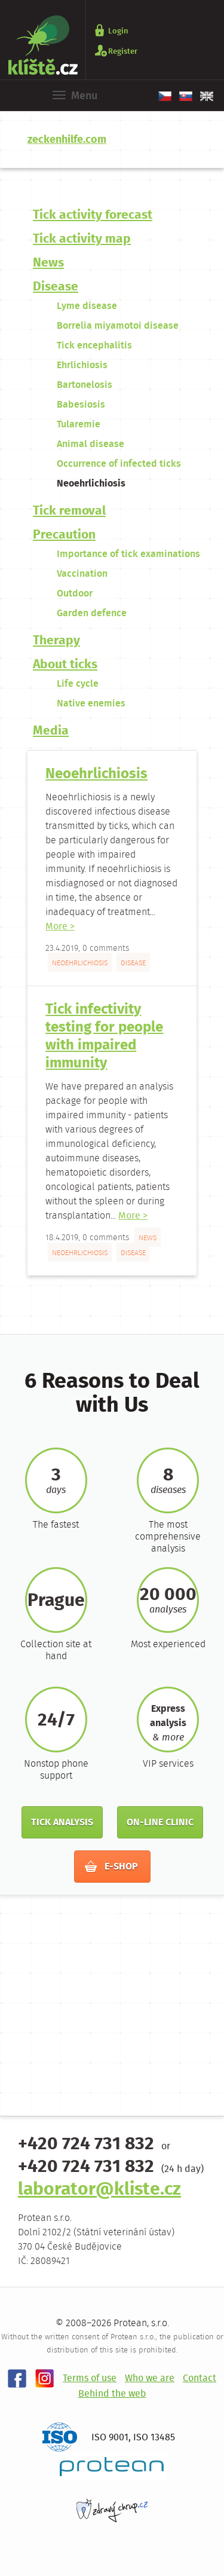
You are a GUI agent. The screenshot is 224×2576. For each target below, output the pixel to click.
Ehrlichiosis (82, 365)
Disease (55, 287)
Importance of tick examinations (128, 554)
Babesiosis (81, 404)
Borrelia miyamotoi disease (118, 326)
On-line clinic (160, 1822)
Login (118, 30)
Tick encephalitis (94, 345)
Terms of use (89, 2378)
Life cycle (78, 684)
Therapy (56, 641)
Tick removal (69, 511)
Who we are (149, 2378)
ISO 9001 (109, 2437)
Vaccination (82, 574)
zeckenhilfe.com (66, 139)
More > (60, 926)
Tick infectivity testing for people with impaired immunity (104, 1037)
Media (51, 731)
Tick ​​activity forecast (92, 215)
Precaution (64, 535)
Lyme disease (87, 306)
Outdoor (75, 593)
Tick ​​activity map (82, 239)
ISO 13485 (154, 2437)
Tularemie (78, 424)
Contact (199, 2378)
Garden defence (92, 613)
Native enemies (91, 703)
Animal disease (90, 444)
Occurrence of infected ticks (119, 464)
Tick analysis (62, 1822)
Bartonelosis (84, 385)
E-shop (111, 1866)
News (48, 263)
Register (122, 51)
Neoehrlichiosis (91, 483)
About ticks (65, 665)
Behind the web (112, 2394)
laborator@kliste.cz (99, 2190)
